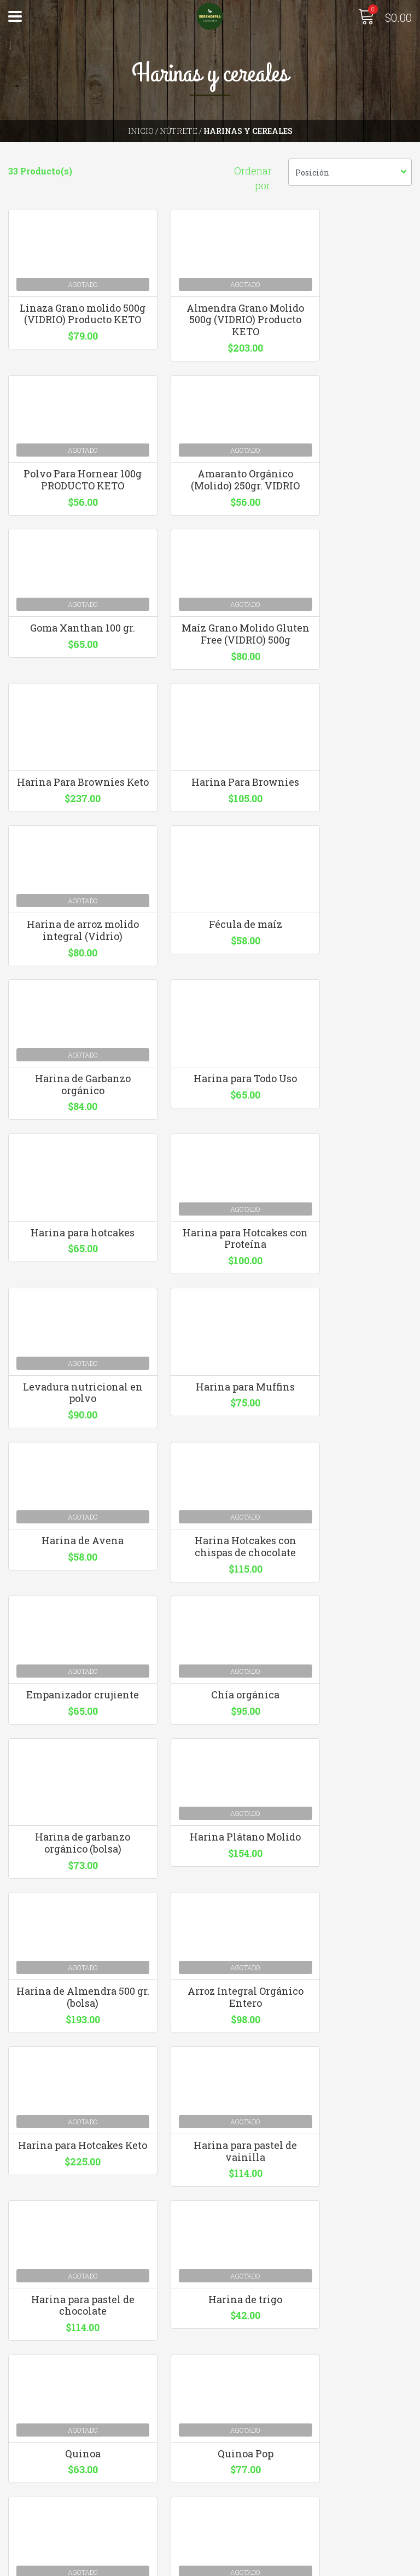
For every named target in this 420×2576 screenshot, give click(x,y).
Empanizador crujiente (70, 1349)
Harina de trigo (70, 1838)
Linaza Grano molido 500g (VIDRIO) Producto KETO (70, 327)
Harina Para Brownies (210, 670)
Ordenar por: (253, 178)
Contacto (28, 2481)
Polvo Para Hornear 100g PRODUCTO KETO (350, 322)
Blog (17, 2525)
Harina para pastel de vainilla (210, 1679)
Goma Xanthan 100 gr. (210, 493)
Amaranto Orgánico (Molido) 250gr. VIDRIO (70, 499)
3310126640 (241, 2337)
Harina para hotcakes (70, 1012)
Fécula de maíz (70, 847)
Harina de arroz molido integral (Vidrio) (350, 682)
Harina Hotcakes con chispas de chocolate (350, 1183)
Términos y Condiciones (60, 2510)
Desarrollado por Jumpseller (327, 2565)
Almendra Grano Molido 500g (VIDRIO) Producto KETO (210, 327)
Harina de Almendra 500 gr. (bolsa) (210, 1514)
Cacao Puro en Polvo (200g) (210, 2006)
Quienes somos (40, 2496)
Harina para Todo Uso (350, 847)
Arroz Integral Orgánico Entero (350, 1514)
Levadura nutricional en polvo (350, 1018)
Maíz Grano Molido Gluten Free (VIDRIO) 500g (350, 505)
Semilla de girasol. (70, 2000)
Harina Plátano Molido (70, 1508)
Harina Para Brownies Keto (70, 676)
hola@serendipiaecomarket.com (287, 2322)
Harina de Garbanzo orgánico (210, 853)
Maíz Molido (350, 2000)
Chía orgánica (210, 1343)
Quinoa (210, 1838)
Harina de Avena (210, 1177)
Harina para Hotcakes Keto (70, 1679)
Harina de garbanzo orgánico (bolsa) (350, 1349)
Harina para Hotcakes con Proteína (210, 1018)
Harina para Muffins (70, 1177)
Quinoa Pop (350, 1838)
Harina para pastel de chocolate (350, 1679)
